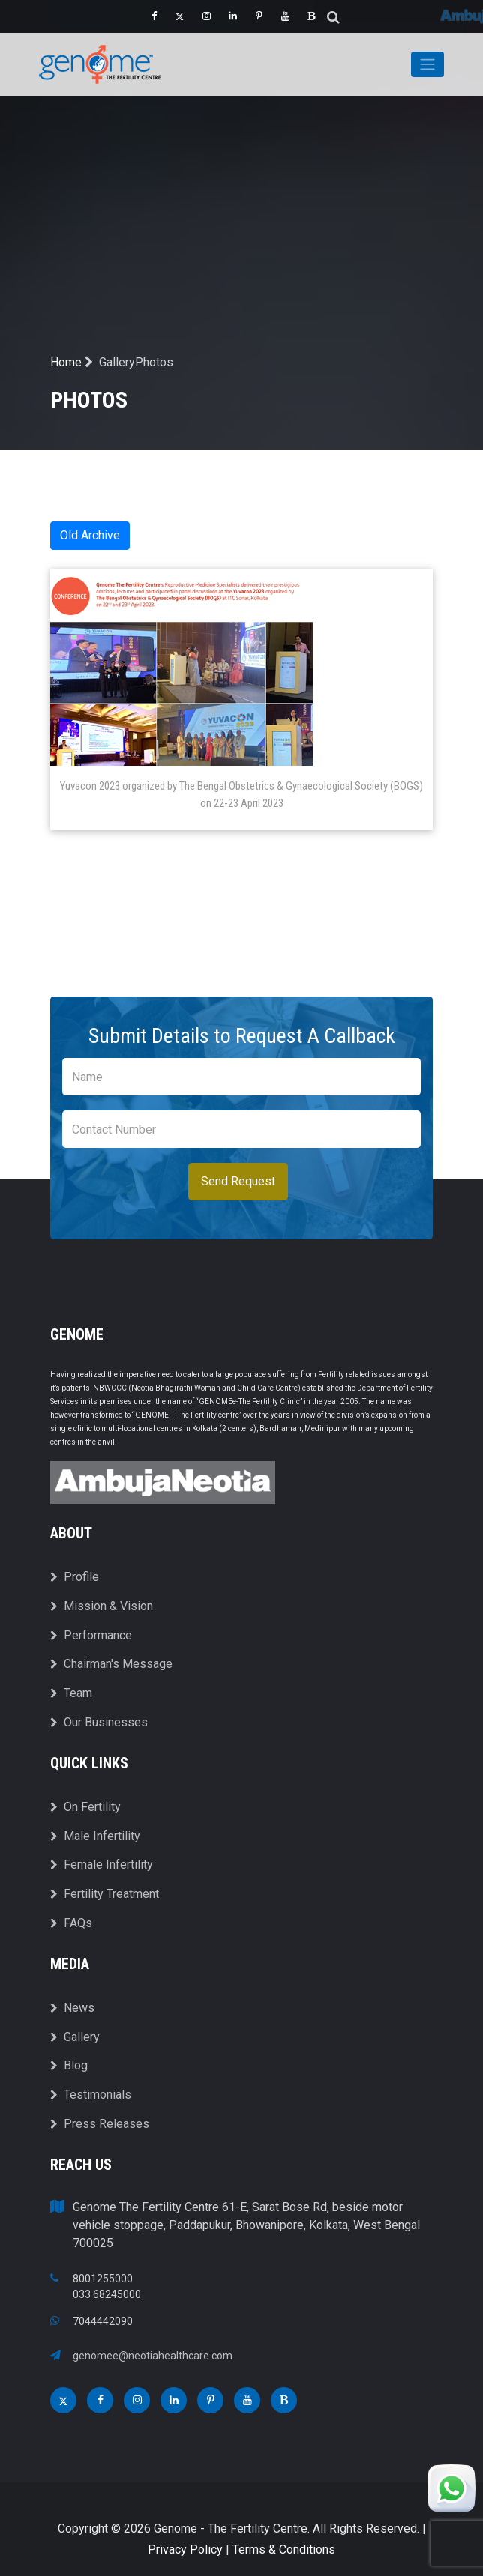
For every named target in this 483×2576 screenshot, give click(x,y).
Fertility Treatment (104, 1894)
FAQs (71, 1923)
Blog (69, 2065)
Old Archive (90, 535)
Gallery (75, 2037)
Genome (77, 1334)
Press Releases (99, 2124)
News (72, 2008)
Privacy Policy (185, 2549)
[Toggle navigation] (427, 64)
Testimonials (90, 2094)
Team (71, 1693)
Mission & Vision (101, 1606)
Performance (91, 1635)
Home (71, 362)
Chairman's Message (111, 1664)
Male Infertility (95, 1836)
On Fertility (85, 1807)
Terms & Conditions (283, 2549)
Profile (74, 1577)
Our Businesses (99, 1722)
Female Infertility (101, 1864)
